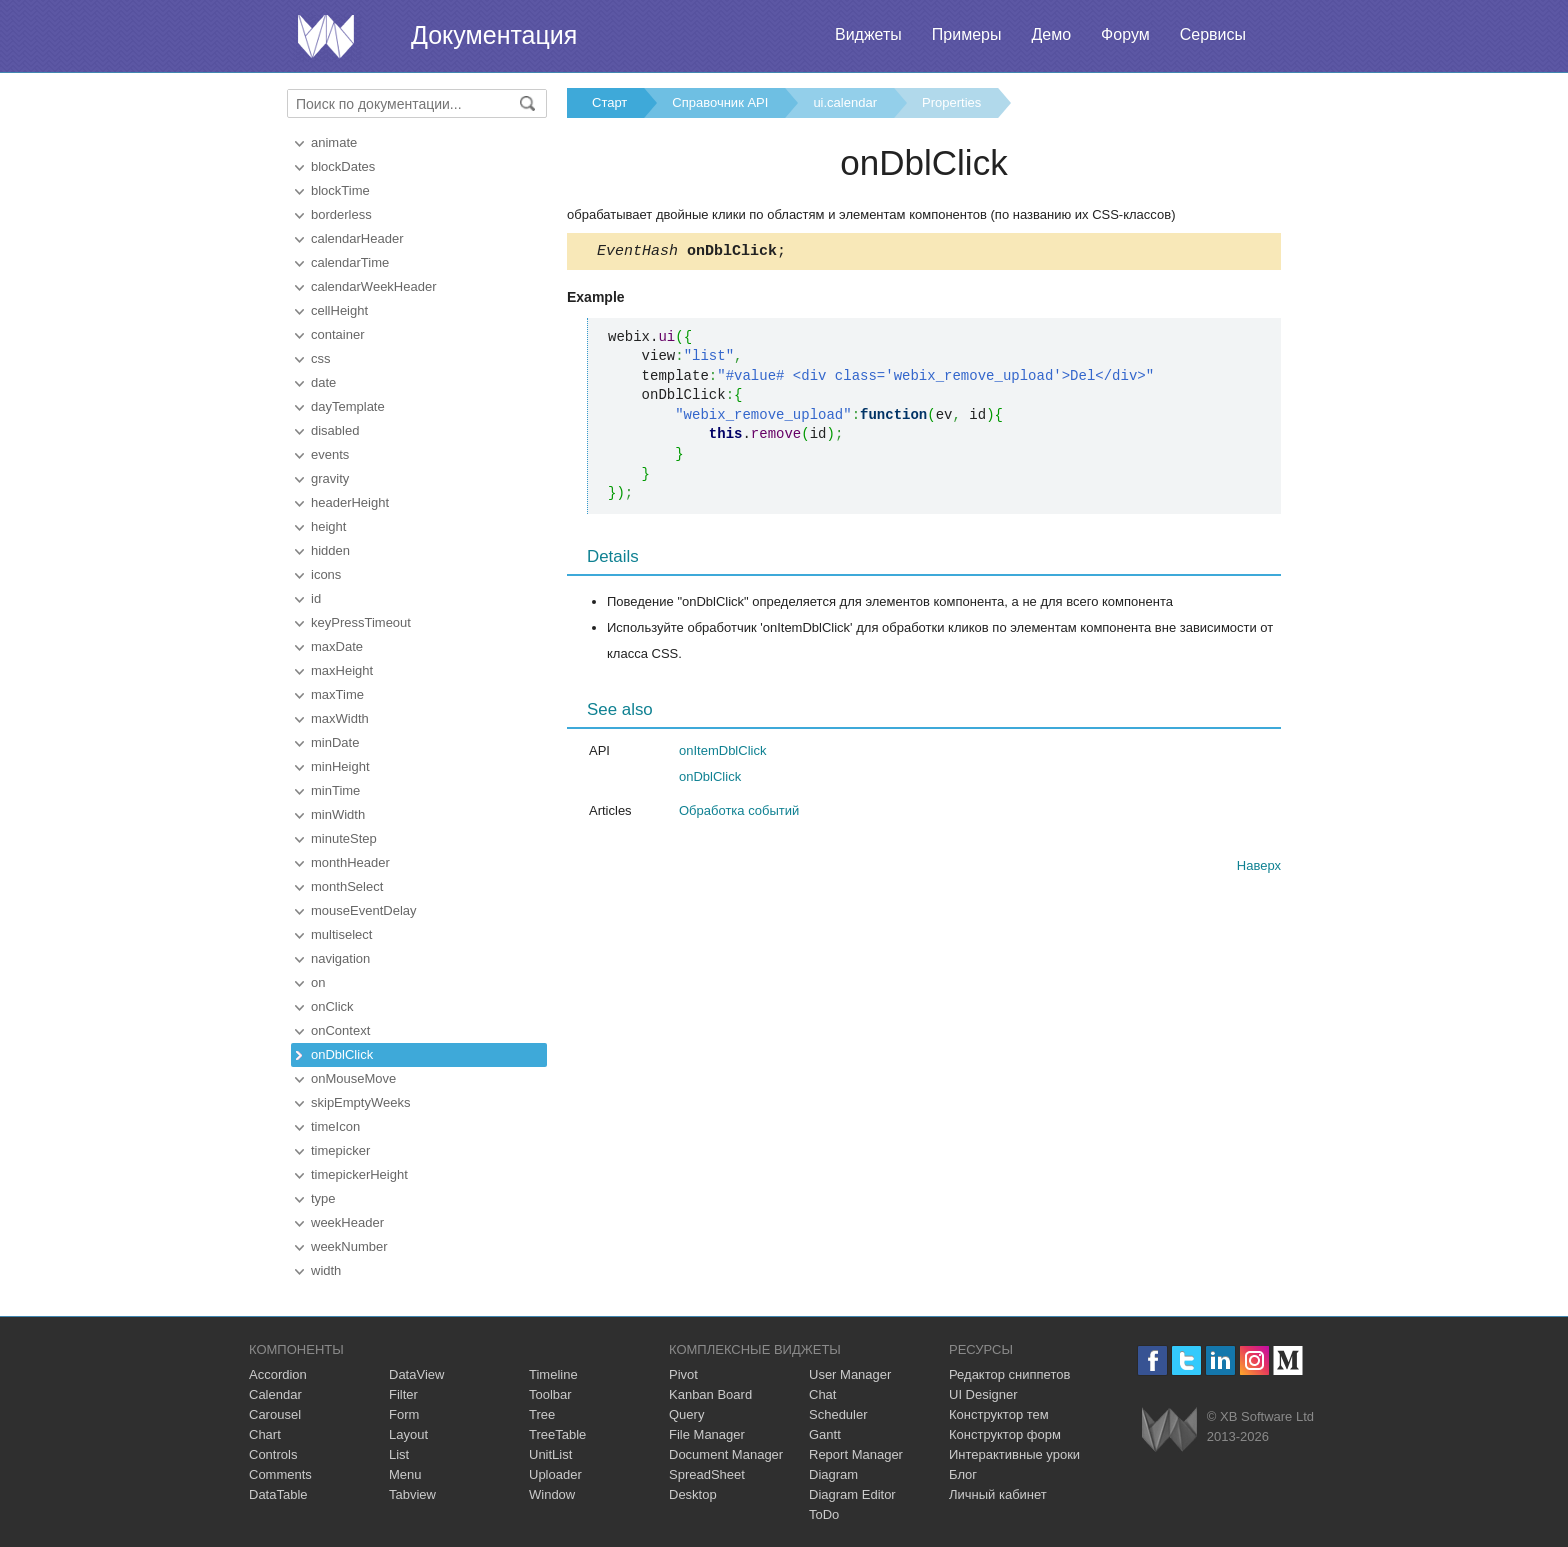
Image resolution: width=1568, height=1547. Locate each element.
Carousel (275, 1414)
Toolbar (550, 1394)
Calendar (275, 1394)
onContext (340, 1030)
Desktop (693, 1494)
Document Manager (726, 1454)
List (399, 1454)
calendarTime (350, 262)
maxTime (337, 694)
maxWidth (340, 718)
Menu (405, 1474)
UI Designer (983, 1394)
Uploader (555, 1474)
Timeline (553, 1374)
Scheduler (838, 1414)
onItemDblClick (722, 753)
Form (404, 1414)
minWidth (338, 814)
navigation (340, 958)
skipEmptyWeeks (360, 1102)
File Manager (707, 1434)
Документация (494, 35)
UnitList (550, 1454)
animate (334, 142)
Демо (1051, 34)
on (318, 982)
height (328, 526)
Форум (1125, 34)
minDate (335, 742)
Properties (951, 102)
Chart (265, 1434)
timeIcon (335, 1126)
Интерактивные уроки (1014, 1454)
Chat (822, 1394)
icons (326, 574)
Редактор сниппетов (1009, 1374)
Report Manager (856, 1454)
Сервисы (1213, 34)
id (316, 598)
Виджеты (868, 34)
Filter (403, 1394)
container (337, 334)
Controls (273, 1454)
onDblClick (342, 1054)
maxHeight (342, 670)
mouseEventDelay (364, 910)
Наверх (1259, 868)
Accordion (278, 1374)
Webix (1169, 1429)
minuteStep (344, 838)
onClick (332, 1006)
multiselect (341, 934)
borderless (341, 214)
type (323, 1198)
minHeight (340, 766)
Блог (963, 1474)
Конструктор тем (999, 1414)
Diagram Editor (852, 1494)
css (321, 358)
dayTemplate (348, 406)
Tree (542, 1414)
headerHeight (350, 502)
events (330, 454)
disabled (335, 430)
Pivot (683, 1374)
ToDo (824, 1514)
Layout (408, 1434)
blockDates (343, 166)
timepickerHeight (359, 1174)
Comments (280, 1474)
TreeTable (557, 1434)
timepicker (340, 1150)
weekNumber (349, 1246)
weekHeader (347, 1222)
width (326, 1270)
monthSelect (347, 886)
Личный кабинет (998, 1494)
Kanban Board (710, 1394)
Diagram (833, 1474)
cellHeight (339, 310)
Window (552, 1494)
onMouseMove (353, 1078)
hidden (330, 550)
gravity (330, 478)
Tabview (412, 1494)
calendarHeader (357, 238)
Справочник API (720, 102)
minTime (335, 790)
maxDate (337, 646)
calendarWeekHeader (374, 286)
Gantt (825, 1434)
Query (686, 1414)
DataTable (278, 1494)
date (323, 382)
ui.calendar (845, 102)
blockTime (340, 190)
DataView (416, 1374)
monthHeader (350, 862)
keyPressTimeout (361, 622)
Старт (609, 102)
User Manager (850, 1374)
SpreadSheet (707, 1474)
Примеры (967, 34)
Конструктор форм (1005, 1434)
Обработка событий (739, 813)
